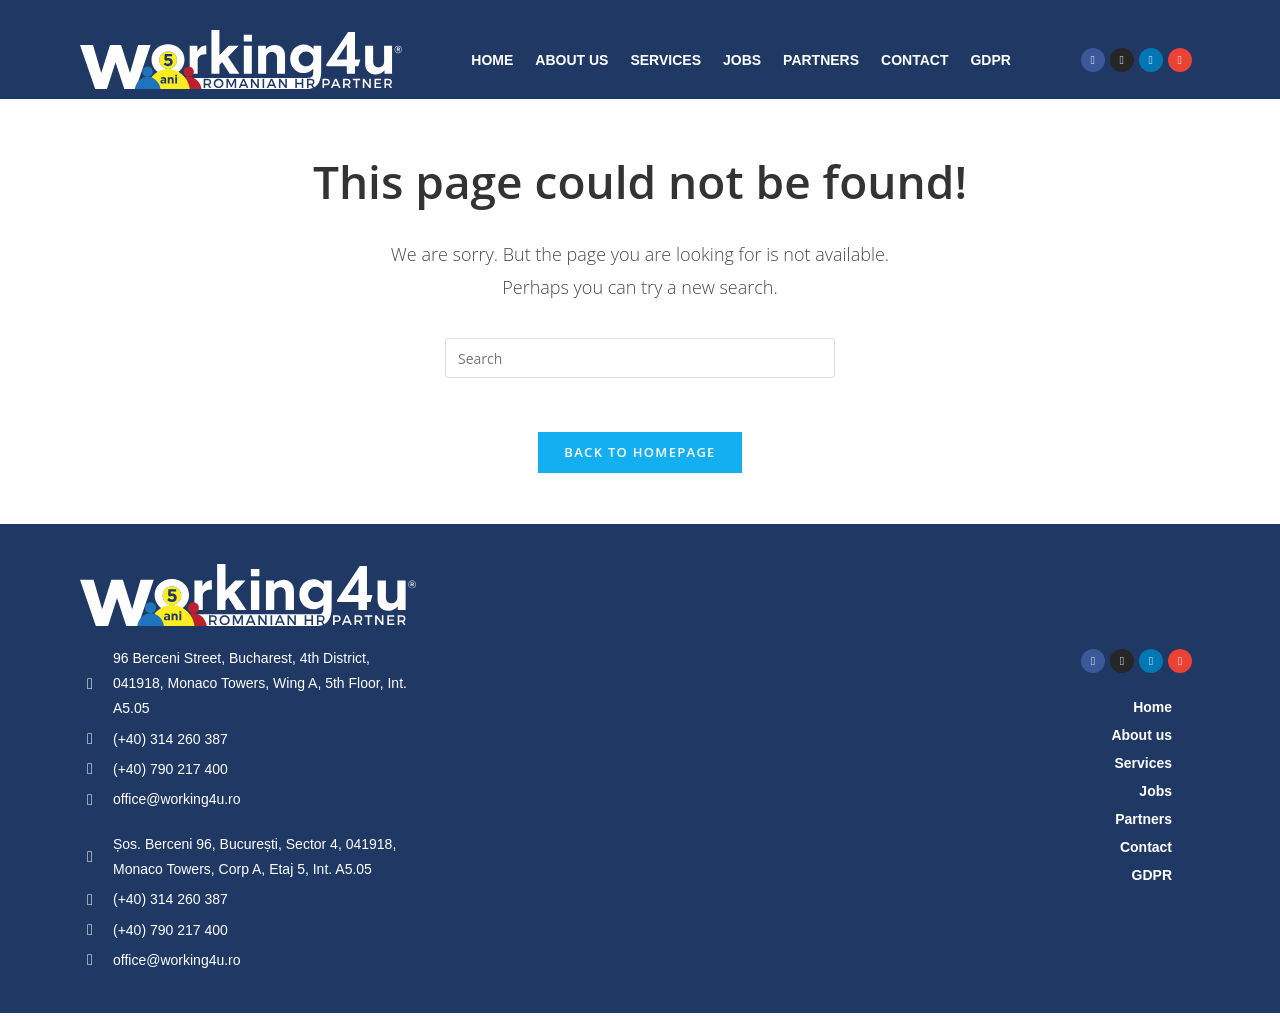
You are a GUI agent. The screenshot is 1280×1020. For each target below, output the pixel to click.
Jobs (742, 60)
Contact (914, 60)
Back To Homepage (639, 459)
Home (492, 60)
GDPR (990, 60)
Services (665, 60)
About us (571, 60)
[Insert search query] (640, 358)
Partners (821, 60)
